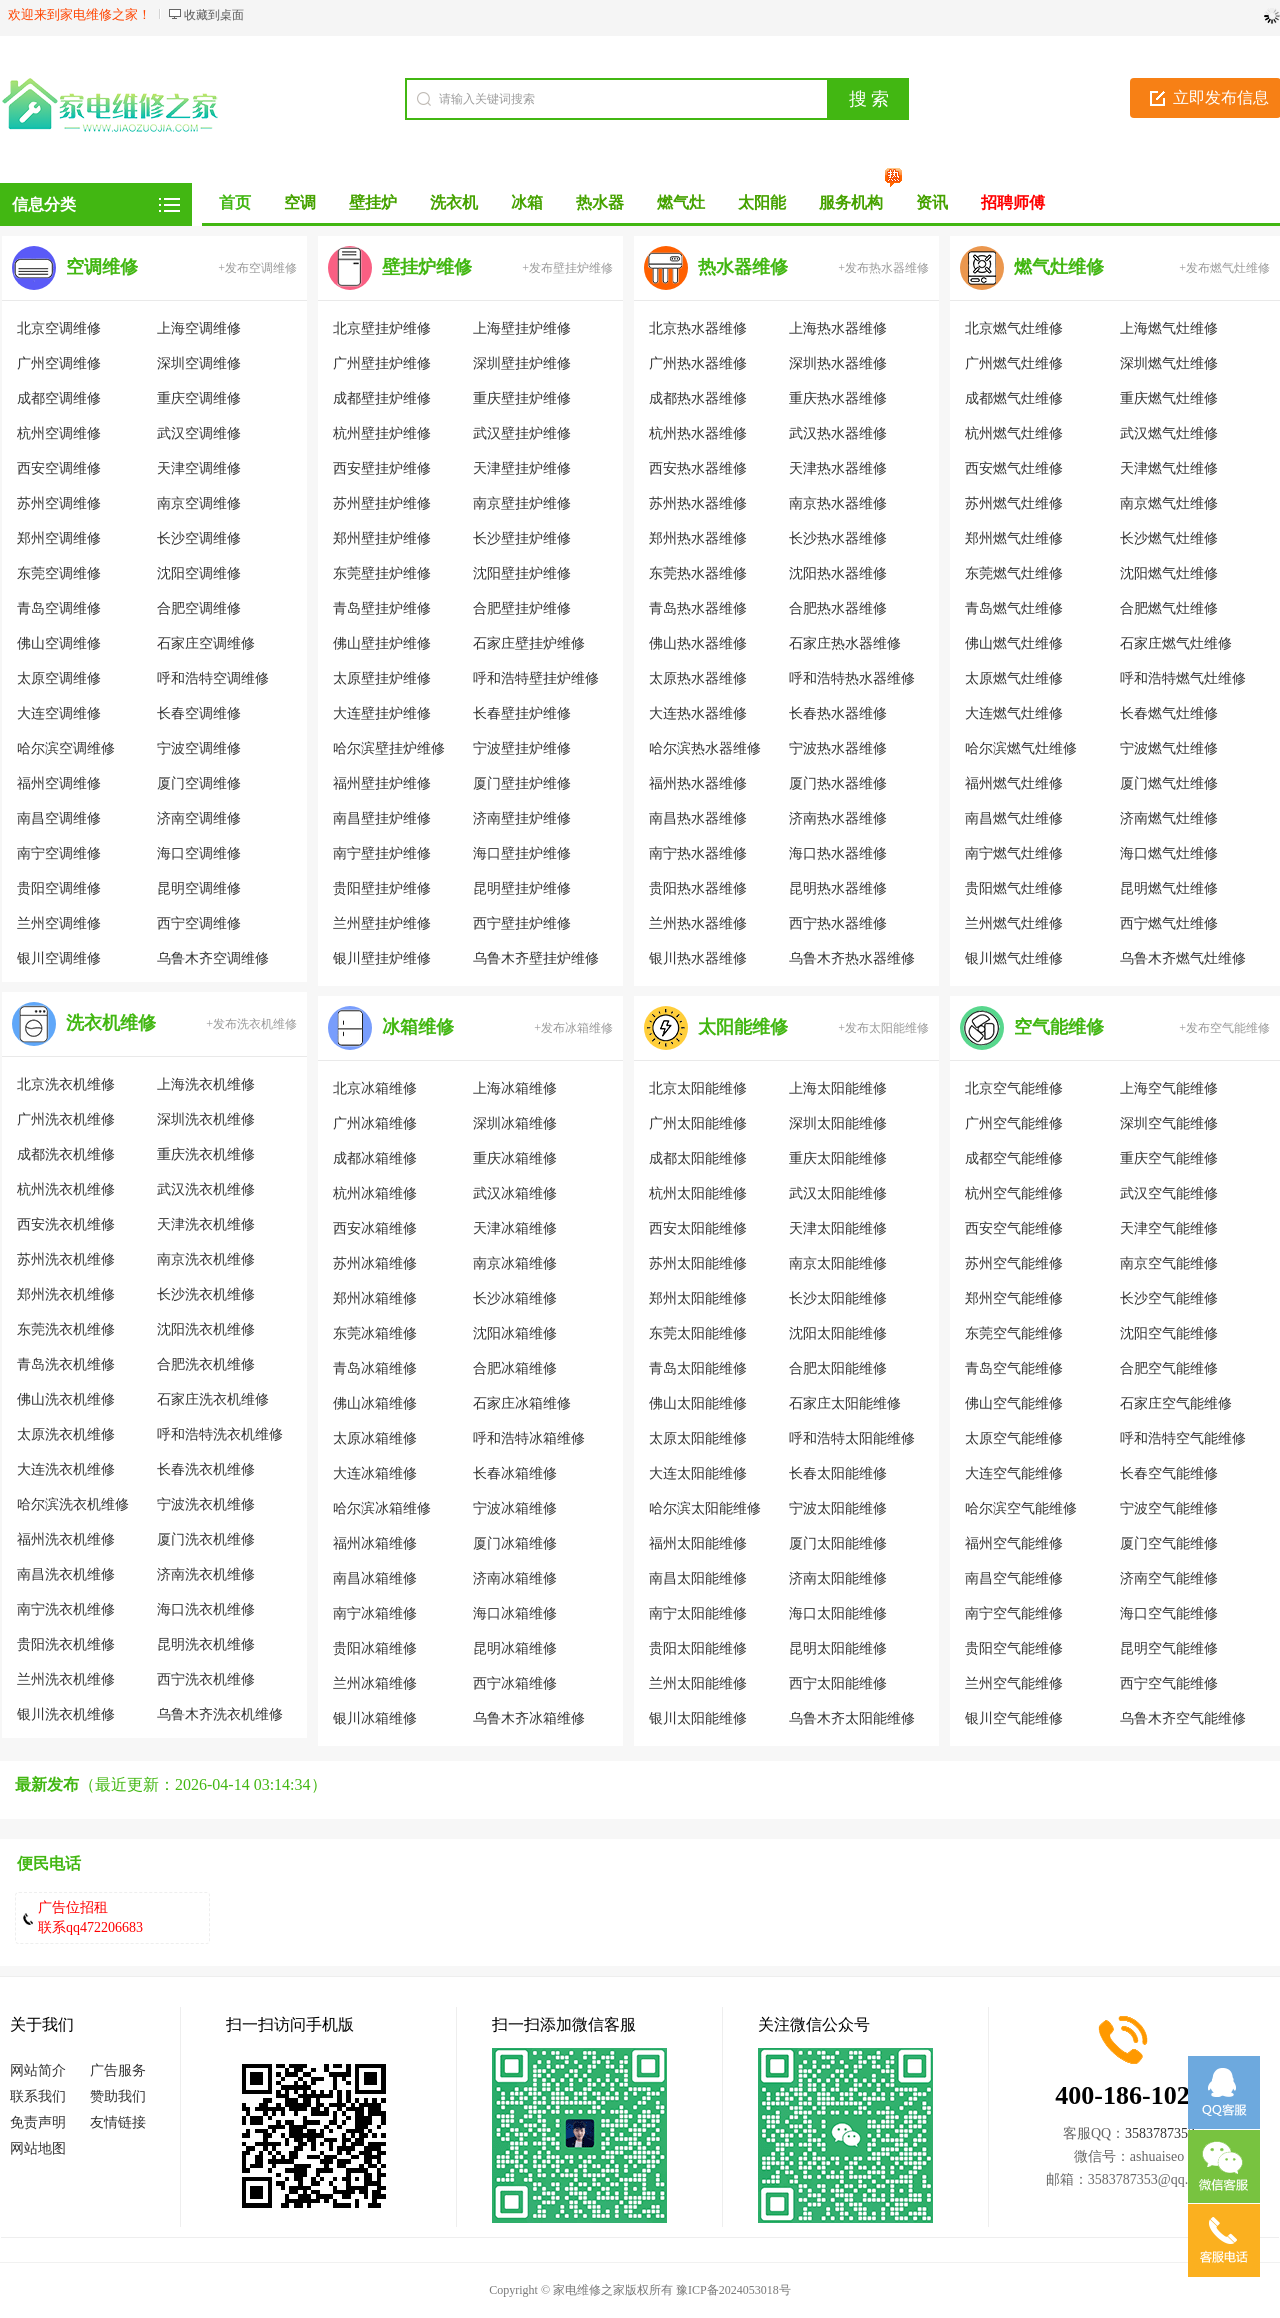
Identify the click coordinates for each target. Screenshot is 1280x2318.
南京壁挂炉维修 (522, 503)
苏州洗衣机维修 (66, 1259)
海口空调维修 (199, 853)
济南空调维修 (199, 818)
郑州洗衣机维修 (66, 1294)
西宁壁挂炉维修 (522, 923)
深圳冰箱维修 (515, 1123)
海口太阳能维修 (838, 1613)
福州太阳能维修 (698, 1543)
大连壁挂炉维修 (382, 713)
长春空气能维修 (1169, 1473)
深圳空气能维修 (1169, 1123)
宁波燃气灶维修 (1169, 748)
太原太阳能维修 (698, 1438)
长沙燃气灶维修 (1169, 538)
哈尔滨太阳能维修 (705, 1508)
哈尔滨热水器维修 (705, 748)
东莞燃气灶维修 (1014, 573)
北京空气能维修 (1014, 1088)
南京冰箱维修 (515, 1263)
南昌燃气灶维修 (1014, 818)
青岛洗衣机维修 (66, 1364)
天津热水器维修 (838, 468)
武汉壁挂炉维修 (522, 433)
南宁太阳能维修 (698, 1613)
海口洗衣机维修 (206, 1609)
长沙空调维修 (199, 538)
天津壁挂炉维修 (522, 468)
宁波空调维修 (199, 748)
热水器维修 (743, 267)
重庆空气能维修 (1169, 1158)
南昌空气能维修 (1014, 1578)
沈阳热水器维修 (838, 573)
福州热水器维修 (698, 783)
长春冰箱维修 (515, 1473)
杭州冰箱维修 (375, 1193)
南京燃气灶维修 (1169, 503)
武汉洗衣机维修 (206, 1189)
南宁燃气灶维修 (1014, 853)
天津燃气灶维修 (1169, 468)
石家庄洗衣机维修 (213, 1399)
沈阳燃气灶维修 (1169, 573)
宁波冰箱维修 (515, 1508)
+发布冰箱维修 (573, 1028)
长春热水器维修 (838, 713)
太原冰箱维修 (375, 1438)
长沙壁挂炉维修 (522, 538)
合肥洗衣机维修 (206, 1364)
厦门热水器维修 (838, 783)
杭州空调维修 (59, 433)
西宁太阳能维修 (838, 1683)
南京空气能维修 (1169, 1263)
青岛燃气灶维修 (1014, 608)
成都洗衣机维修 (66, 1154)
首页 (235, 202)
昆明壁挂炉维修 (522, 888)
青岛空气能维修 (1014, 1368)
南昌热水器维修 (698, 818)
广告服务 (118, 2070)
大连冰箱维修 (375, 1473)
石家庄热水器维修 (845, 643)
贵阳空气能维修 (1014, 1648)
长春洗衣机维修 (206, 1469)
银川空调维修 (59, 958)
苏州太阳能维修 (698, 1263)
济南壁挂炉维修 (522, 818)
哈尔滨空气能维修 (1021, 1508)
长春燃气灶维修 (1169, 713)
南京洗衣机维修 (206, 1259)
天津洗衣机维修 (206, 1224)
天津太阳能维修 (838, 1228)
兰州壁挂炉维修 (382, 923)
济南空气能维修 (1169, 1578)
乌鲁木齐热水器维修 (852, 958)
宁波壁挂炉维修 (522, 748)
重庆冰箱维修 (515, 1158)
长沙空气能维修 (1169, 1298)
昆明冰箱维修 (515, 1648)
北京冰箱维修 (375, 1088)
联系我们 (38, 2096)
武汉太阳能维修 (838, 1193)
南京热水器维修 (838, 503)
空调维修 (102, 267)
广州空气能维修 (1014, 1123)
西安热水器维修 (698, 468)
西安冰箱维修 (375, 1228)
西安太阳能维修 (698, 1228)
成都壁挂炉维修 (382, 398)
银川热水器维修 (698, 958)
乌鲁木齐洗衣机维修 (220, 1714)
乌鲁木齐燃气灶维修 (1183, 958)
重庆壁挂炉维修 (522, 398)
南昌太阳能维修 (698, 1578)
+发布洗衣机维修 (251, 1024)
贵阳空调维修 (59, 888)
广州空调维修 (59, 363)
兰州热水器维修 (698, 923)
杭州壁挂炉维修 (382, 433)
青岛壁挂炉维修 (382, 608)
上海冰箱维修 (515, 1088)
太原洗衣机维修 (66, 1434)
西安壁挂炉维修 (382, 468)
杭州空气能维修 (1014, 1193)
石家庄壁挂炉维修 (529, 643)
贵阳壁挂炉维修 (382, 888)
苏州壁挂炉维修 (382, 503)
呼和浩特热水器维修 (852, 678)
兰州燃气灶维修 (1014, 923)
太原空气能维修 (1014, 1438)
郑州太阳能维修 (698, 1298)
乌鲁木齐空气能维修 (1183, 1718)
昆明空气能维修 (1169, 1648)
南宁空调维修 (59, 853)
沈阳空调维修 (199, 573)
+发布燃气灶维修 (1224, 268)
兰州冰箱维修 (375, 1683)
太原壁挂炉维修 (382, 678)
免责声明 (38, 2122)
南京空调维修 (199, 503)
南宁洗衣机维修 (66, 1609)
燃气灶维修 (1059, 267)
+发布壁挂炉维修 (567, 268)
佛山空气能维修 (1014, 1403)
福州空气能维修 (1014, 1543)
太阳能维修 (743, 1027)
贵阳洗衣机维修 (66, 1644)
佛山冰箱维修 (375, 1403)
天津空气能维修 (1169, 1228)
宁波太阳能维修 (838, 1508)
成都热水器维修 (698, 398)
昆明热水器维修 (838, 888)
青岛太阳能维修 (698, 1368)
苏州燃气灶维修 (1014, 503)
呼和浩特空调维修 (213, 678)
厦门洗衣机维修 (206, 1539)
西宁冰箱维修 (515, 1683)
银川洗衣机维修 (66, 1714)
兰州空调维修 (59, 923)
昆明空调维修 (199, 888)
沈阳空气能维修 (1169, 1333)
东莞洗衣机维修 (66, 1329)
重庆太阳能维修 (838, 1158)
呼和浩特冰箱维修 (529, 1438)
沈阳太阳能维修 (838, 1333)
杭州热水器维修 (698, 433)
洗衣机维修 (111, 1023)
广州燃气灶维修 (1014, 363)
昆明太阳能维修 (838, 1648)
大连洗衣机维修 (66, 1469)
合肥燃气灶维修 (1169, 608)
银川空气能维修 (1014, 1718)
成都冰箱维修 (375, 1158)
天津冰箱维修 (515, 1228)
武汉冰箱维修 (515, 1193)
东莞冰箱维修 (375, 1333)
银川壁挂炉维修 (382, 958)
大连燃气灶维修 (1014, 713)
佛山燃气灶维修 (1014, 643)
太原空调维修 (59, 678)
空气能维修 (1059, 1027)
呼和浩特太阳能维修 (852, 1438)
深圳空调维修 (199, 363)
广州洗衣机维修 (66, 1119)
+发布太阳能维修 (883, 1028)
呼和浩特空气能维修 (1183, 1438)
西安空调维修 (59, 468)
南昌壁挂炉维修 (382, 818)
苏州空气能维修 (1014, 1263)
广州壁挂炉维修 (382, 363)
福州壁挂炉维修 (382, 783)
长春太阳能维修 (838, 1473)
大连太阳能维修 (698, 1473)
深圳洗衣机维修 (206, 1119)
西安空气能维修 (1014, 1228)
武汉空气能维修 (1169, 1193)
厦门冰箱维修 (515, 1543)
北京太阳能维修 (698, 1088)
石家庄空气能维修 (1176, 1403)
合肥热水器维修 (838, 608)
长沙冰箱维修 (515, 1298)
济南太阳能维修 (838, 1578)
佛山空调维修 (59, 643)
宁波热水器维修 (838, 748)
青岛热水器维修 (698, 608)
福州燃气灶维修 (1014, 783)
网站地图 (38, 2148)
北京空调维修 (59, 328)
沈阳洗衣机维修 (206, 1329)
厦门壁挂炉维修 (522, 783)
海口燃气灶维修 (1169, 853)
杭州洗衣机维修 (66, 1189)
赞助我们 (118, 2096)
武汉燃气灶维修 (1169, 433)
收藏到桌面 (214, 15)
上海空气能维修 (1169, 1088)
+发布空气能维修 (1224, 1028)
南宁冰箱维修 (375, 1613)
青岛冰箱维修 (375, 1368)
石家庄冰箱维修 (522, 1403)
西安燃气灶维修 (1014, 468)
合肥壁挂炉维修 (522, 608)
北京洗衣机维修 (66, 1084)
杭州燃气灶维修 (1014, 433)
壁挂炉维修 (427, 267)
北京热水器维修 (698, 328)
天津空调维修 (199, 468)
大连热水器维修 (698, 713)
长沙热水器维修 (838, 538)
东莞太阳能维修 (698, 1333)
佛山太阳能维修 (698, 1403)
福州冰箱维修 (375, 1543)
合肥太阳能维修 (838, 1368)
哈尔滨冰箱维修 (382, 1508)
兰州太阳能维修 (698, 1683)
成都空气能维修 (1014, 1158)
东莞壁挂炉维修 (382, 573)
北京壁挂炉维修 (382, 328)
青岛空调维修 (59, 608)
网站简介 (38, 2070)
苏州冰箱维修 (375, 1263)
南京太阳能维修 (838, 1263)
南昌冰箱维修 (375, 1578)
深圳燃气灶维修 (1169, 363)
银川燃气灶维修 (1014, 958)
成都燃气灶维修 (1014, 398)
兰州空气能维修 (1014, 1683)
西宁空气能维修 (1169, 1683)
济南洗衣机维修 (206, 1574)
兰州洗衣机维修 (66, 1679)
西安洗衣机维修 (66, 1224)
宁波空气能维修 (1169, 1508)
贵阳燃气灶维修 (1014, 888)
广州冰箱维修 (375, 1123)
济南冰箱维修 (515, 1578)
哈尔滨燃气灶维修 (1021, 748)
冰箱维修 (418, 1027)
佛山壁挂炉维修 (382, 643)
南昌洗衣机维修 (66, 1574)
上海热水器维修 (838, 328)
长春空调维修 (199, 713)
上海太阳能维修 (838, 1088)
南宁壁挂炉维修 (382, 853)
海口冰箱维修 (515, 1613)
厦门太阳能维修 (838, 1543)
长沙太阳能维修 (838, 1298)
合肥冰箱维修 (515, 1368)
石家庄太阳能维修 (845, 1403)
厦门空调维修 (199, 783)
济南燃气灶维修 (1169, 818)
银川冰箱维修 (375, 1718)
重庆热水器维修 (838, 398)
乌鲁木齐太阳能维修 (852, 1718)
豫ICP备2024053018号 (733, 2290)
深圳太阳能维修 (838, 1123)
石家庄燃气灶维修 (1176, 643)
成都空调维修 (59, 398)
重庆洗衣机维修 (206, 1154)
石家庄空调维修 (206, 643)
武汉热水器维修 (838, 433)
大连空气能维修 (1014, 1473)
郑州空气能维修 (1014, 1298)
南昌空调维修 (59, 818)
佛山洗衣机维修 (66, 1399)
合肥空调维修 (199, 608)
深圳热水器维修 (838, 363)
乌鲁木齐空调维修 (213, 958)
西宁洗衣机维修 (206, 1679)
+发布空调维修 (257, 268)
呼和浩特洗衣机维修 (220, 1434)
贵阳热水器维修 (698, 888)
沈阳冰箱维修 (515, 1333)
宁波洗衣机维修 (206, 1504)
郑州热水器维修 (698, 538)
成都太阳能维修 (698, 1158)
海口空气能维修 (1169, 1613)
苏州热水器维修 (698, 503)
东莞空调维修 (59, 573)
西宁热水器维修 (838, 923)
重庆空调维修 (199, 398)
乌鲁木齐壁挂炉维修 (536, 958)
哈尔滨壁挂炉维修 (389, 748)
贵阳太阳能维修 (698, 1648)
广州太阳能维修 (698, 1123)
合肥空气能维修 (1169, 1368)
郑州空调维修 (59, 538)
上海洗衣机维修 (206, 1084)
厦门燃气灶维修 (1169, 783)
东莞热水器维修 (698, 573)
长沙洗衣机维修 (206, 1294)
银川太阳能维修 (698, 1718)
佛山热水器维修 (698, 643)
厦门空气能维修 (1169, 1543)
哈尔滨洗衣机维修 (73, 1504)
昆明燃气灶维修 (1169, 888)
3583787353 (1160, 2133)
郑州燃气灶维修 (1014, 538)
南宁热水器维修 (698, 853)
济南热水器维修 (838, 818)
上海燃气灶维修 (1169, 328)
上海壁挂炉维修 (522, 328)
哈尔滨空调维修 (66, 748)
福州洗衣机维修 (66, 1539)
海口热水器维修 (838, 853)
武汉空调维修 (199, 433)
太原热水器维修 (698, 678)
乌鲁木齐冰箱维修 (529, 1718)
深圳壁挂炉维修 (522, 363)
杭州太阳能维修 (698, 1193)
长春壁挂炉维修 (522, 713)
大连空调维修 (59, 713)
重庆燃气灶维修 (1169, 398)
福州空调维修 (59, 783)
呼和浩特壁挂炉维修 (536, 678)
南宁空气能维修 (1014, 1613)
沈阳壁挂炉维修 (522, 573)
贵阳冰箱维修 (375, 1648)
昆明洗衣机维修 (206, 1644)
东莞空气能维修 (1014, 1333)
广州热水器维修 (698, 363)
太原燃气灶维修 (1014, 678)
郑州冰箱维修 (375, 1298)
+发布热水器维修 (883, 268)
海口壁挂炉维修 (522, 853)
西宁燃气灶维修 (1169, 923)
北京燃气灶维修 (1014, 328)
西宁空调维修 (199, 923)
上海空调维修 (199, 328)
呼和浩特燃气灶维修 (1183, 678)
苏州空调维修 (59, 503)
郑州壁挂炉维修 (382, 538)
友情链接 (118, 2122)
